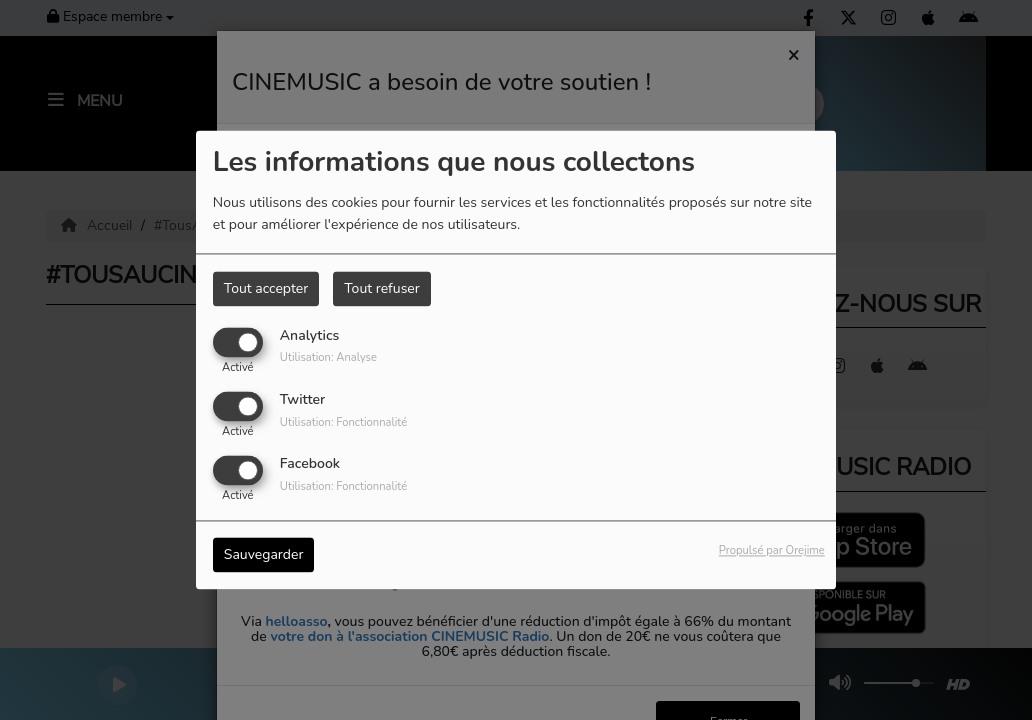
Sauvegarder (264, 555)
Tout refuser (382, 288)
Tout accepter (266, 288)
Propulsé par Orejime (772, 551)
